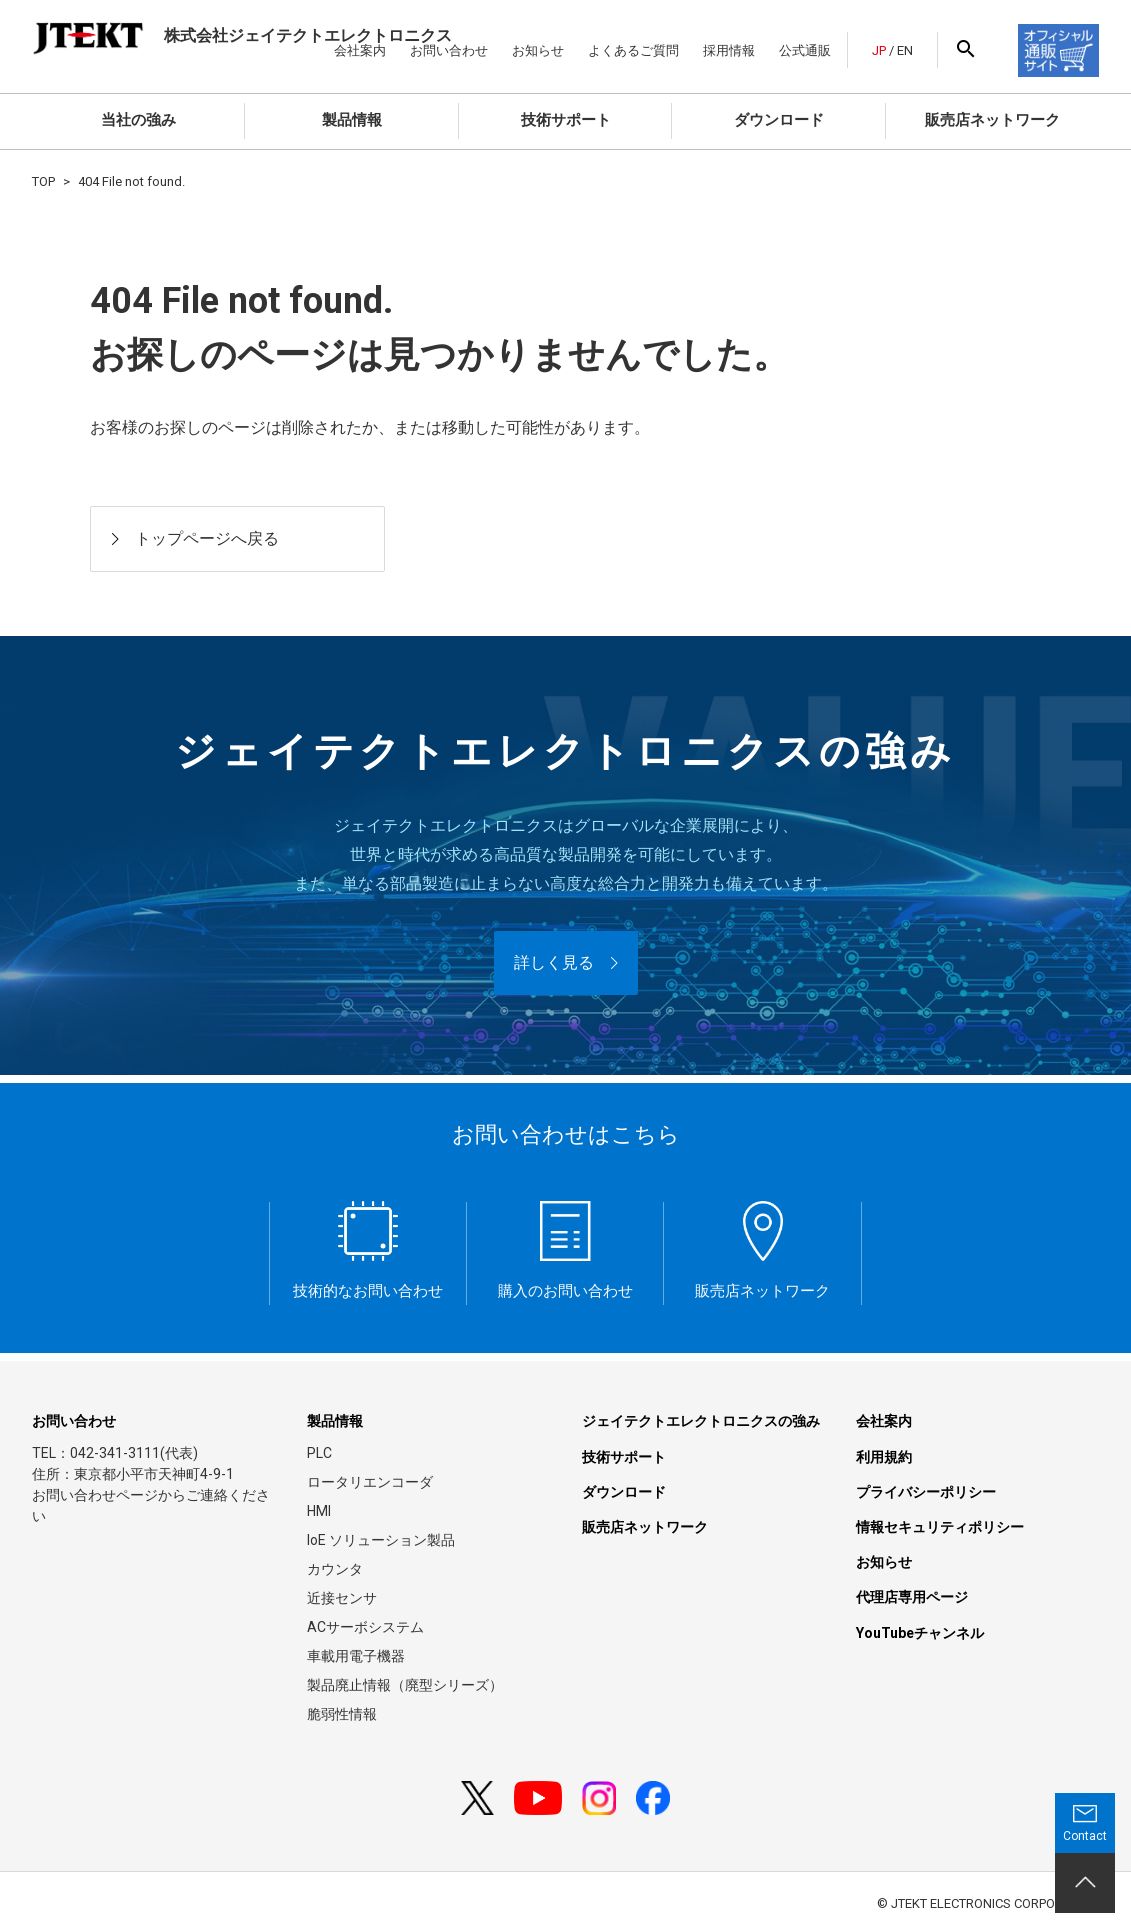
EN (905, 50)
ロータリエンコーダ (370, 1482)
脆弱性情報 (342, 1714)
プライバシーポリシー (926, 1492)
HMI (319, 1511)
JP (879, 50)
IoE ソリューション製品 (381, 1540)
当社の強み (138, 120)
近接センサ (342, 1598)
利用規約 (884, 1457)
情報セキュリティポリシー (940, 1527)
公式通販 (805, 50)
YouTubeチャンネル (920, 1633)
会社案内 (884, 1421)
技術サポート (566, 120)
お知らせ (538, 50)
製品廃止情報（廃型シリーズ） (405, 1685)
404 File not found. (131, 181)
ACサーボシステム (365, 1627)
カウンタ (335, 1569)
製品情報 (352, 120)
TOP (43, 181)
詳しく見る (554, 962)
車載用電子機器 (356, 1656)
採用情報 (729, 50)
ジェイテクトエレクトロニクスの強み (701, 1421)
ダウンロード (779, 120)
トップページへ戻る (207, 538)
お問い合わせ (74, 1421)
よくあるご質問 (633, 50)
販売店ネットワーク (992, 120)
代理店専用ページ (912, 1597)
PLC (319, 1453)
